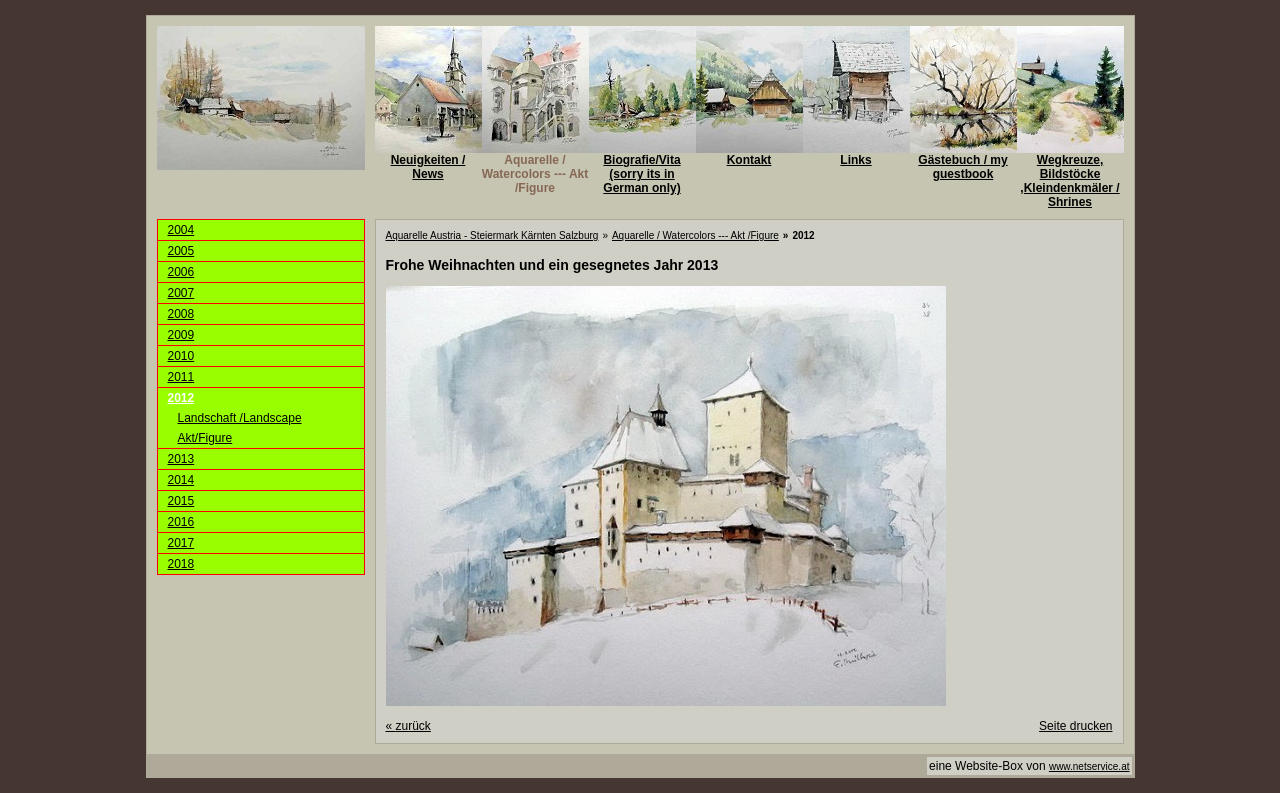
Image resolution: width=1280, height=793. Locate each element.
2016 (181, 522)
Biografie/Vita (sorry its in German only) (641, 174)
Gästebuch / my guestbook (962, 167)
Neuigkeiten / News (428, 167)
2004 (181, 230)
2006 (181, 272)
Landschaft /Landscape (240, 418)
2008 (181, 314)
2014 (181, 480)
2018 (181, 564)
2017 (181, 543)
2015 (181, 501)
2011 (181, 377)
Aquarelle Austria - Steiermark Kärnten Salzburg (492, 235)
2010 (181, 356)
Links (855, 160)
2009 (181, 335)
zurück (408, 726)
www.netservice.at (1089, 766)
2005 (181, 251)
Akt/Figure (205, 438)
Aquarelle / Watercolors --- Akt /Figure (535, 174)
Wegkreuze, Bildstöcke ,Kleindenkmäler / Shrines (1069, 181)
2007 (181, 293)
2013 (181, 459)
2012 (181, 398)
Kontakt (749, 160)
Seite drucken (1075, 726)
